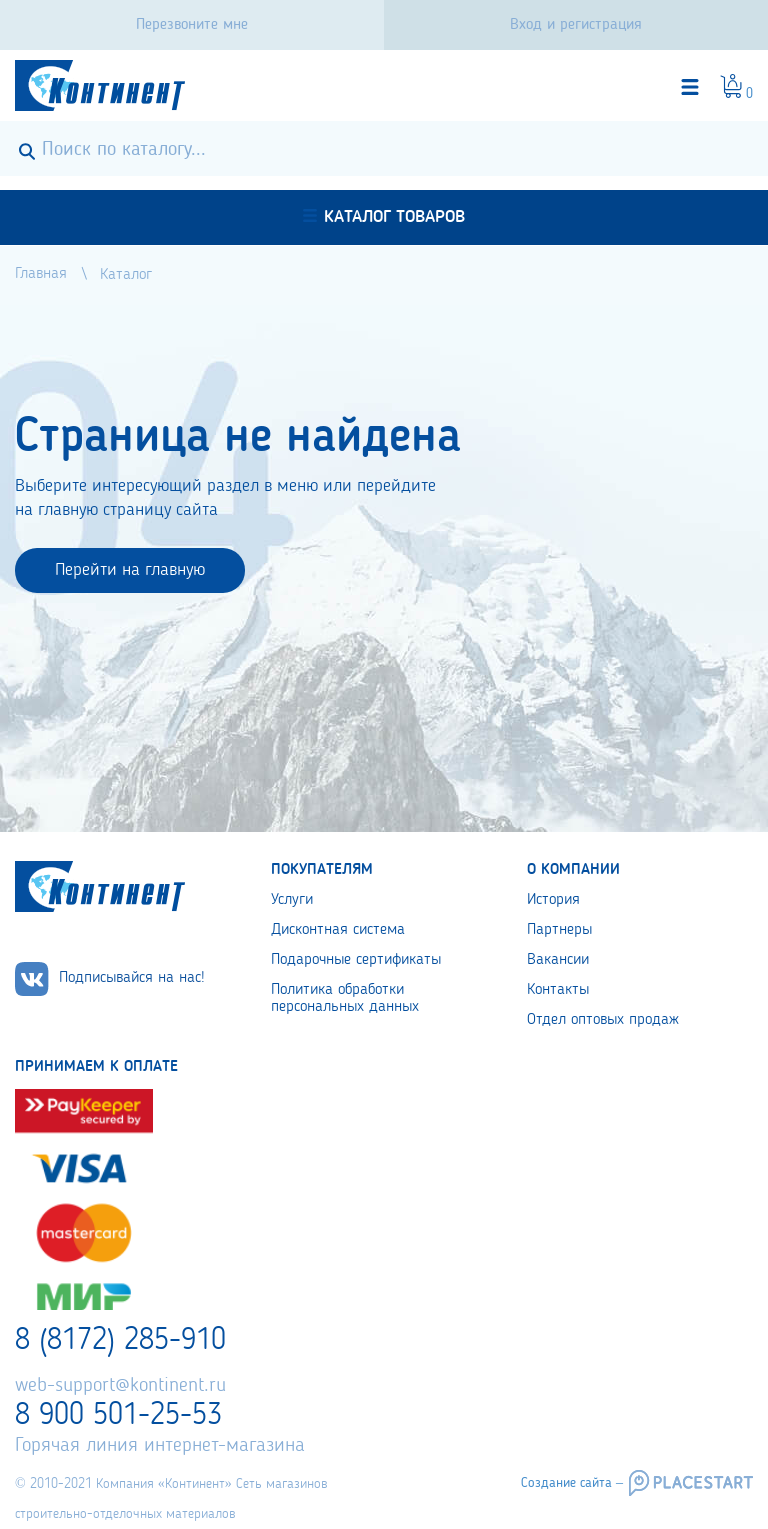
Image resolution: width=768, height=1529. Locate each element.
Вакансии (558, 960)
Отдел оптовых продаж (603, 1020)
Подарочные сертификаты (356, 960)
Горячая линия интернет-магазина (160, 1446)
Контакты (558, 990)
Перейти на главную (130, 570)
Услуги (292, 900)
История (553, 900)
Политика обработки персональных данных (345, 998)
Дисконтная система (338, 930)
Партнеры (559, 930)
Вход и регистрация (576, 25)
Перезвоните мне (192, 25)
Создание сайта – (572, 1483)
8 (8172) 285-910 (120, 1341)
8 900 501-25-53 (118, 1416)
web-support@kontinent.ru (120, 1386)
